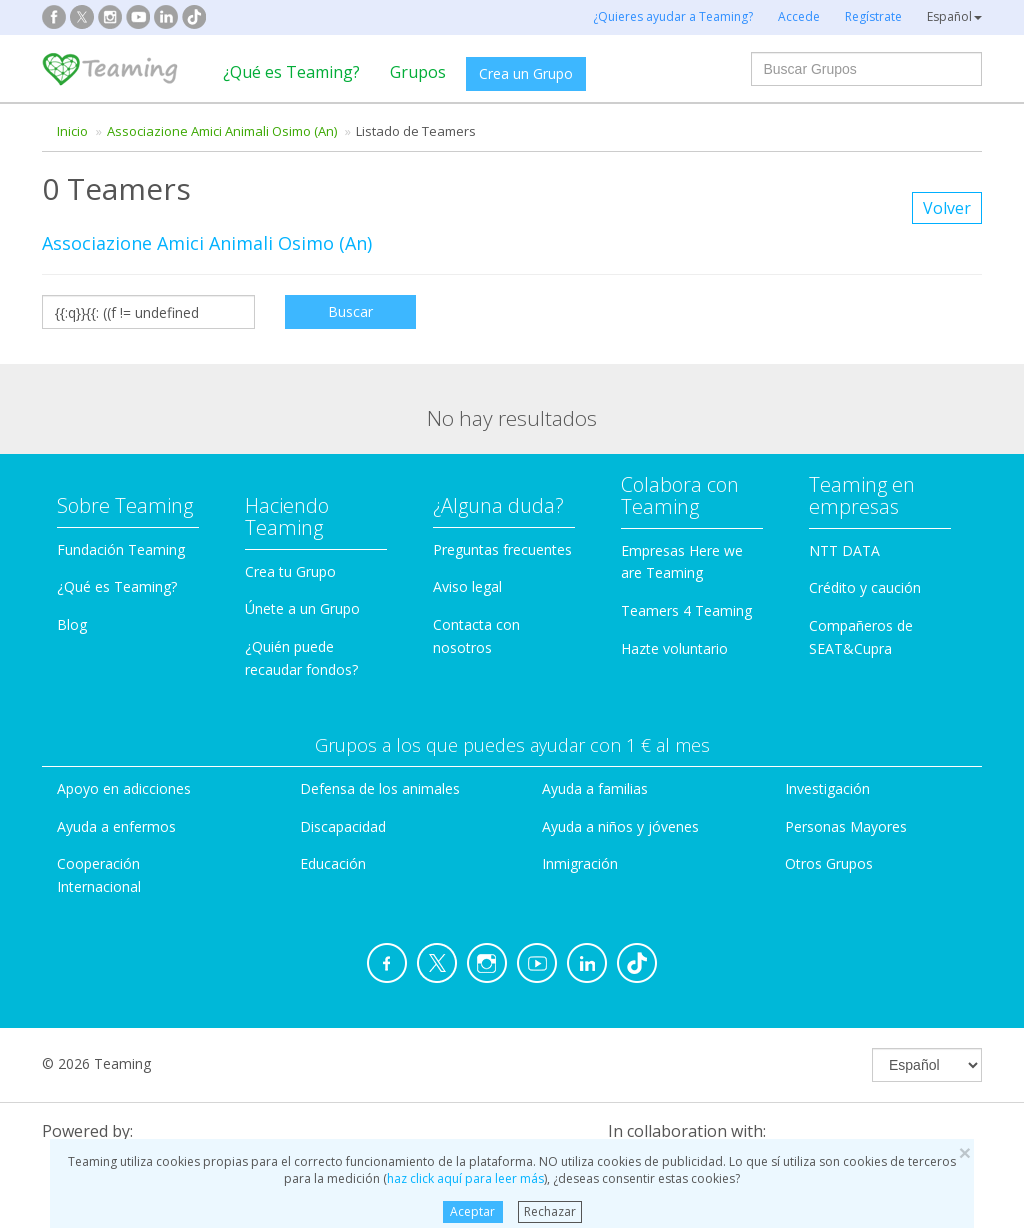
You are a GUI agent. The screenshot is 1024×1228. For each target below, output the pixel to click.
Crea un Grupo (526, 73)
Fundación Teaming (121, 549)
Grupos (418, 72)
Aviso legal (467, 586)
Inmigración (580, 863)
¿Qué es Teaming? (291, 72)
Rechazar (550, 1211)
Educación (333, 863)
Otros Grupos (829, 863)
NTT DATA (844, 550)
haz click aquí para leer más (465, 1178)
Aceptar (472, 1211)
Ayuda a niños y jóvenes (620, 826)
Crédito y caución (865, 587)
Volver (947, 208)
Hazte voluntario (674, 648)
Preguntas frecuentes (502, 549)
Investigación (827, 788)
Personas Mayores (846, 826)
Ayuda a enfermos (116, 826)
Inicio (72, 131)
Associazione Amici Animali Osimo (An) (222, 131)
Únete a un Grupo (302, 608)
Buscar (350, 311)
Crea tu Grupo (290, 571)
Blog (72, 624)
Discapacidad (343, 826)
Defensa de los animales (380, 788)
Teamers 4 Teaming (686, 610)
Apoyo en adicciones (124, 788)
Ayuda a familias (595, 788)
